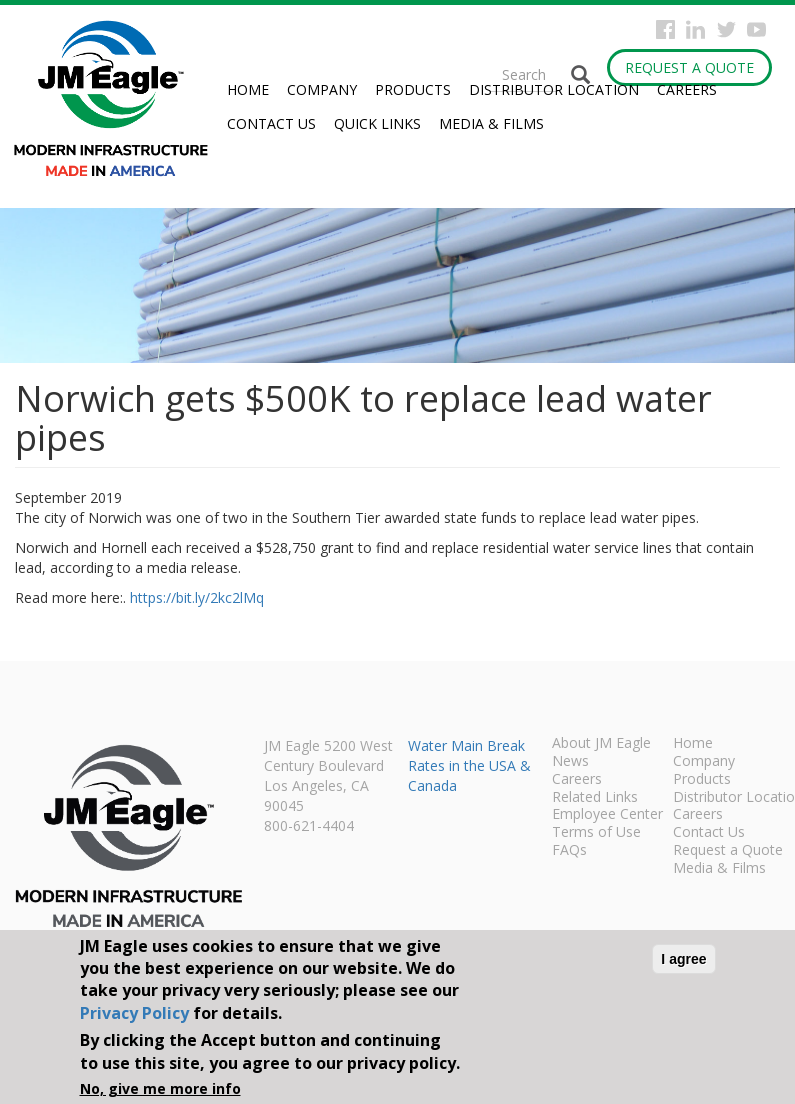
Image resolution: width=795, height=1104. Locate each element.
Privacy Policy (134, 1013)
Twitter (726, 29)
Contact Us (271, 123)
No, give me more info (160, 1088)
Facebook (665, 29)
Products (413, 89)
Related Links (595, 798)
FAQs (569, 851)
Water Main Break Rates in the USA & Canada (469, 765)
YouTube (756, 29)
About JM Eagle (601, 744)
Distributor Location (554, 89)
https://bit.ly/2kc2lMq (197, 597)
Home (248, 89)
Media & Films (491, 123)
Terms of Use (596, 833)
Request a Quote (689, 67)
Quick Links (377, 123)
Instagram (695, 29)
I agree (683, 959)
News (570, 762)
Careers (687, 89)
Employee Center (607, 815)
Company (322, 89)
